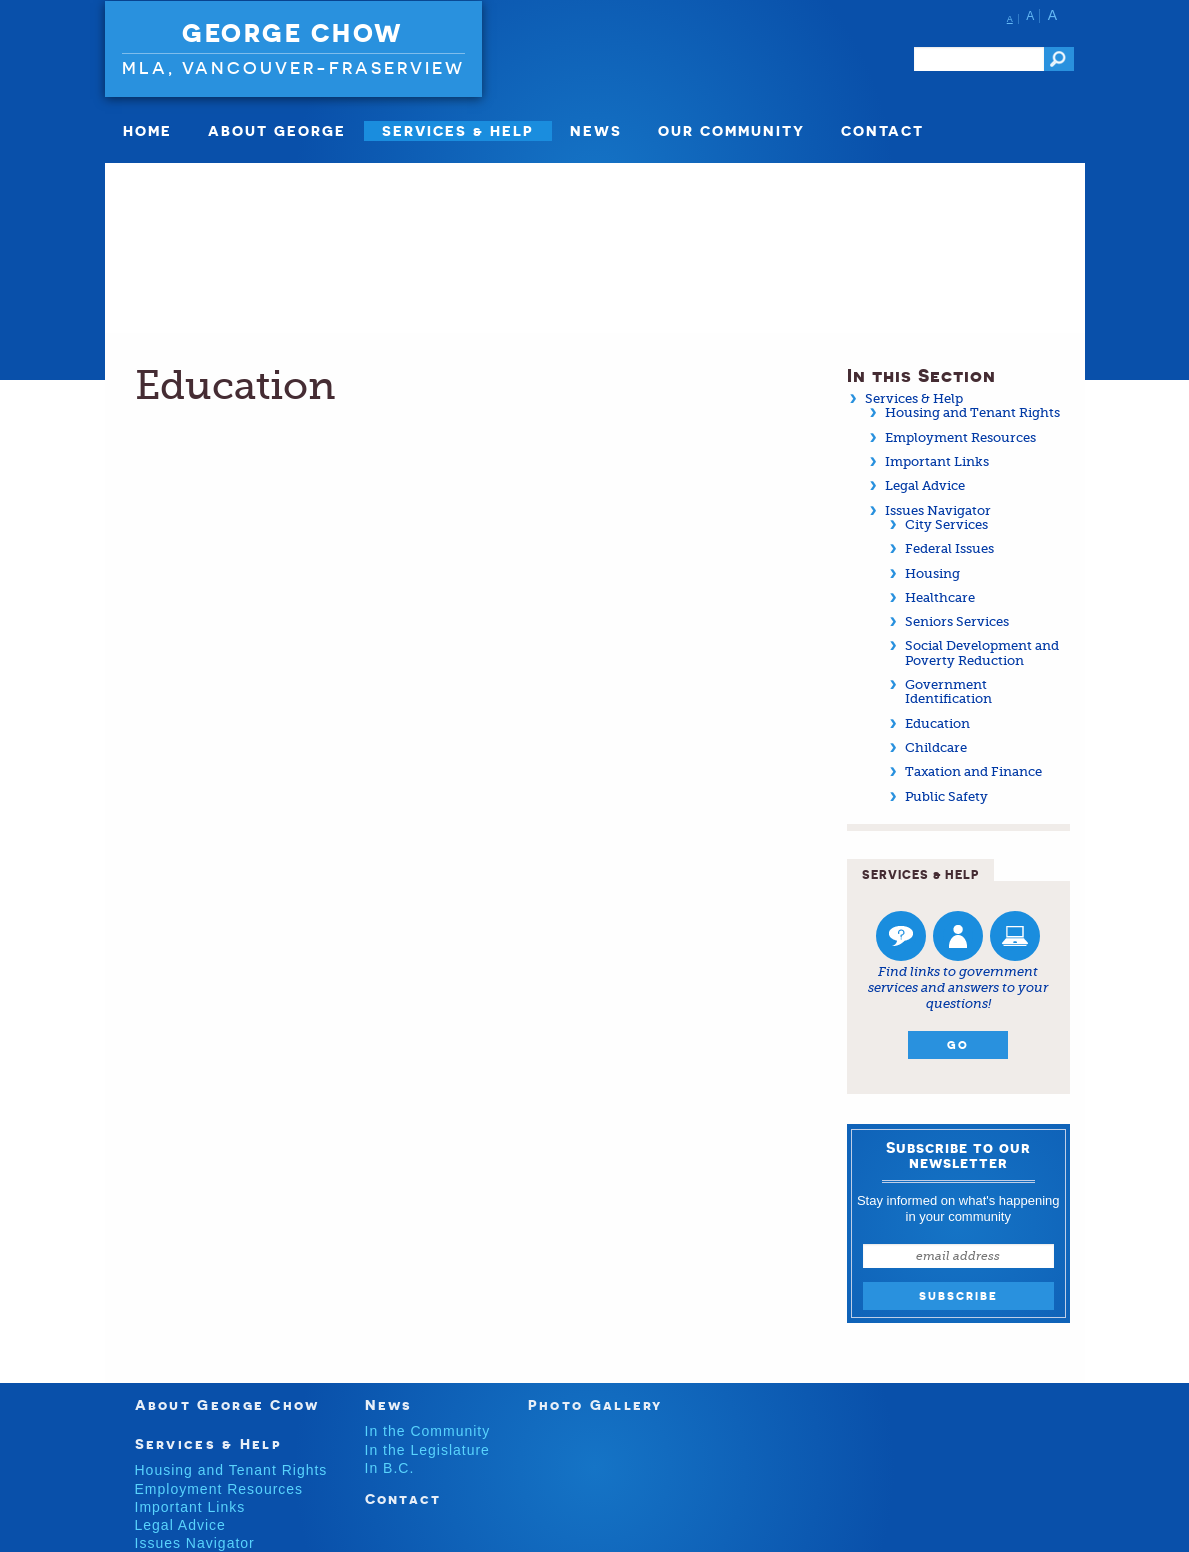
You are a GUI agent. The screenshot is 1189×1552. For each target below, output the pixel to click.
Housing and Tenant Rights (972, 412)
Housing (932, 573)
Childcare (936, 747)
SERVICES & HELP (458, 130)
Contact (882, 130)
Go (958, 1045)
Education (937, 723)
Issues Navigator (938, 510)
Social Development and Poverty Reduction (982, 652)
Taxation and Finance (973, 771)
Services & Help (914, 398)
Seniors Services (957, 621)
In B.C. (390, 1468)
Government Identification (948, 691)
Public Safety (946, 796)
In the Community (428, 1431)
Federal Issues (949, 548)
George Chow (293, 33)
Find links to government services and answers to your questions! (958, 987)
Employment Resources (960, 437)
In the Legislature (427, 1450)
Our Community (731, 130)
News (596, 130)
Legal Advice (925, 485)
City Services (946, 524)
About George (277, 130)
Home (147, 130)
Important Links (937, 461)
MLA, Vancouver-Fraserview (293, 67)
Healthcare (940, 597)
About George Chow (227, 1404)
